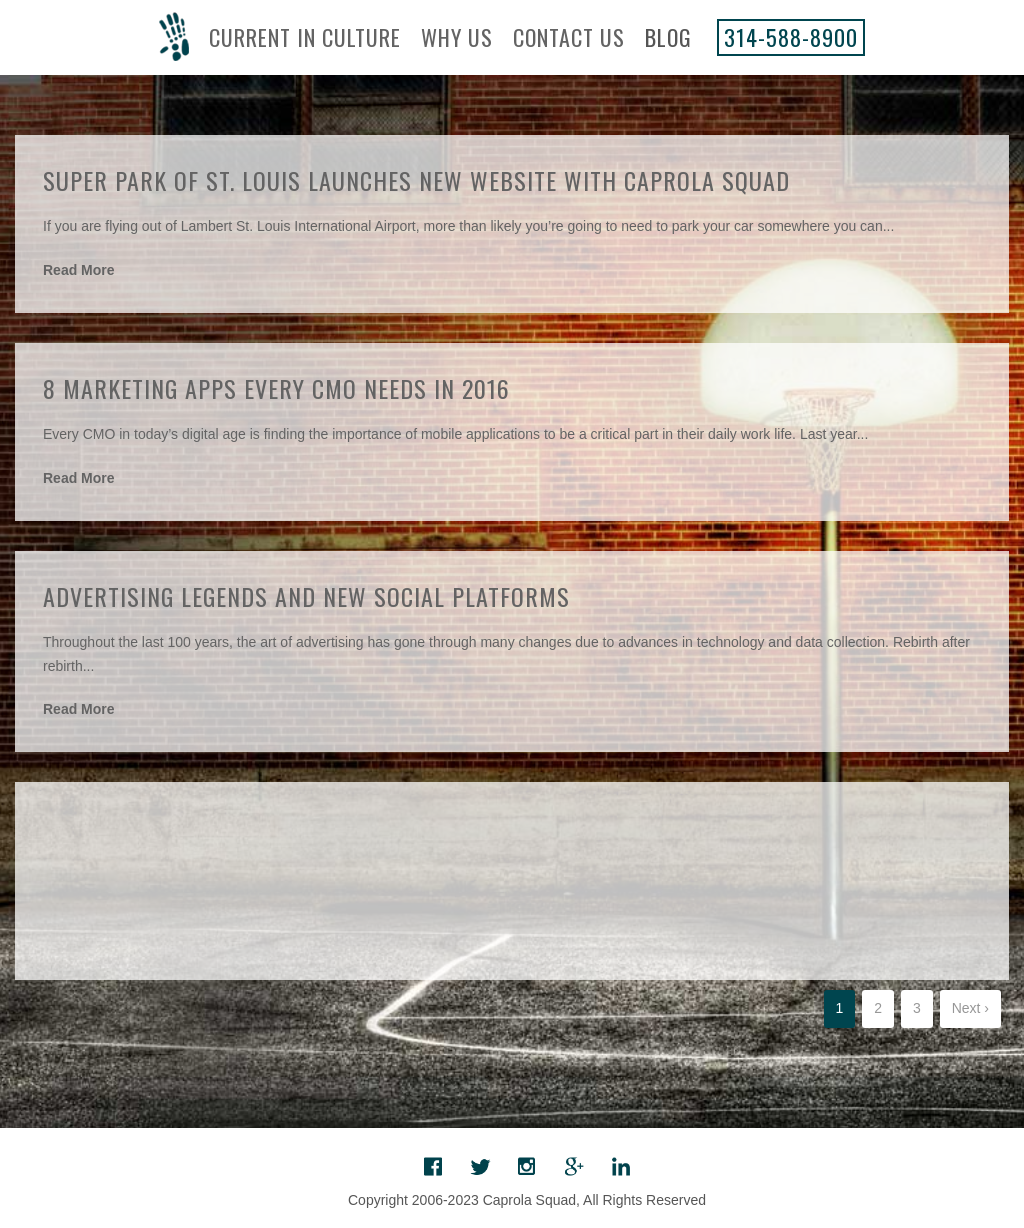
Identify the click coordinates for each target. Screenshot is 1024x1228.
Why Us (457, 37)
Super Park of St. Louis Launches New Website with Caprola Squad (416, 180)
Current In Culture (305, 37)
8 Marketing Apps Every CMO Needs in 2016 (276, 388)
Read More (79, 270)
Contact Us (569, 37)
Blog (668, 37)
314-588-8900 (791, 37)
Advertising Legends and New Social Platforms (306, 596)
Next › (970, 1008)
